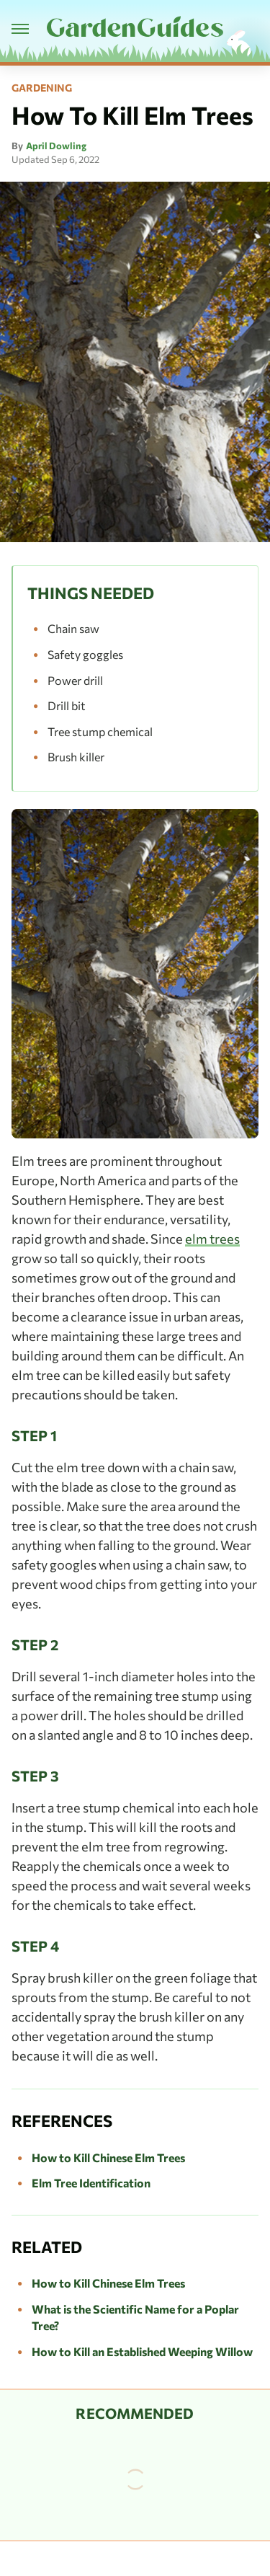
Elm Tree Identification (91, 2183)
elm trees (212, 1239)
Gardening (42, 88)
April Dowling (56, 145)
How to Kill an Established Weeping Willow (142, 2351)
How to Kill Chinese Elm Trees (108, 2157)
